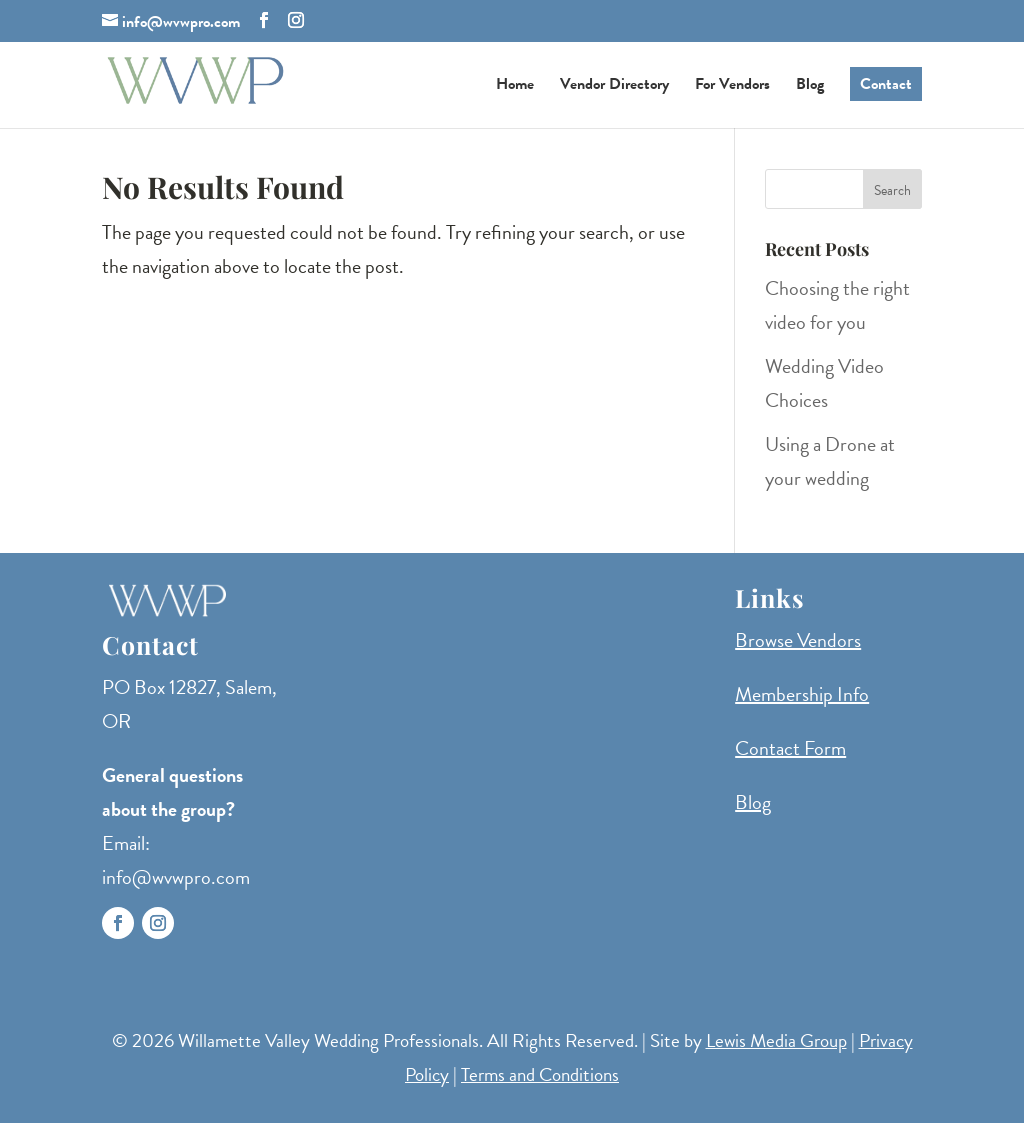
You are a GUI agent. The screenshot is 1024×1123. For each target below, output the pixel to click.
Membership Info (802, 694)
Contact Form (790, 748)
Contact (886, 84)
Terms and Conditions (540, 1074)
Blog (810, 86)
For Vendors (732, 86)
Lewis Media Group (776, 1040)
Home (515, 86)
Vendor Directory (614, 86)
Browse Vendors (798, 640)
